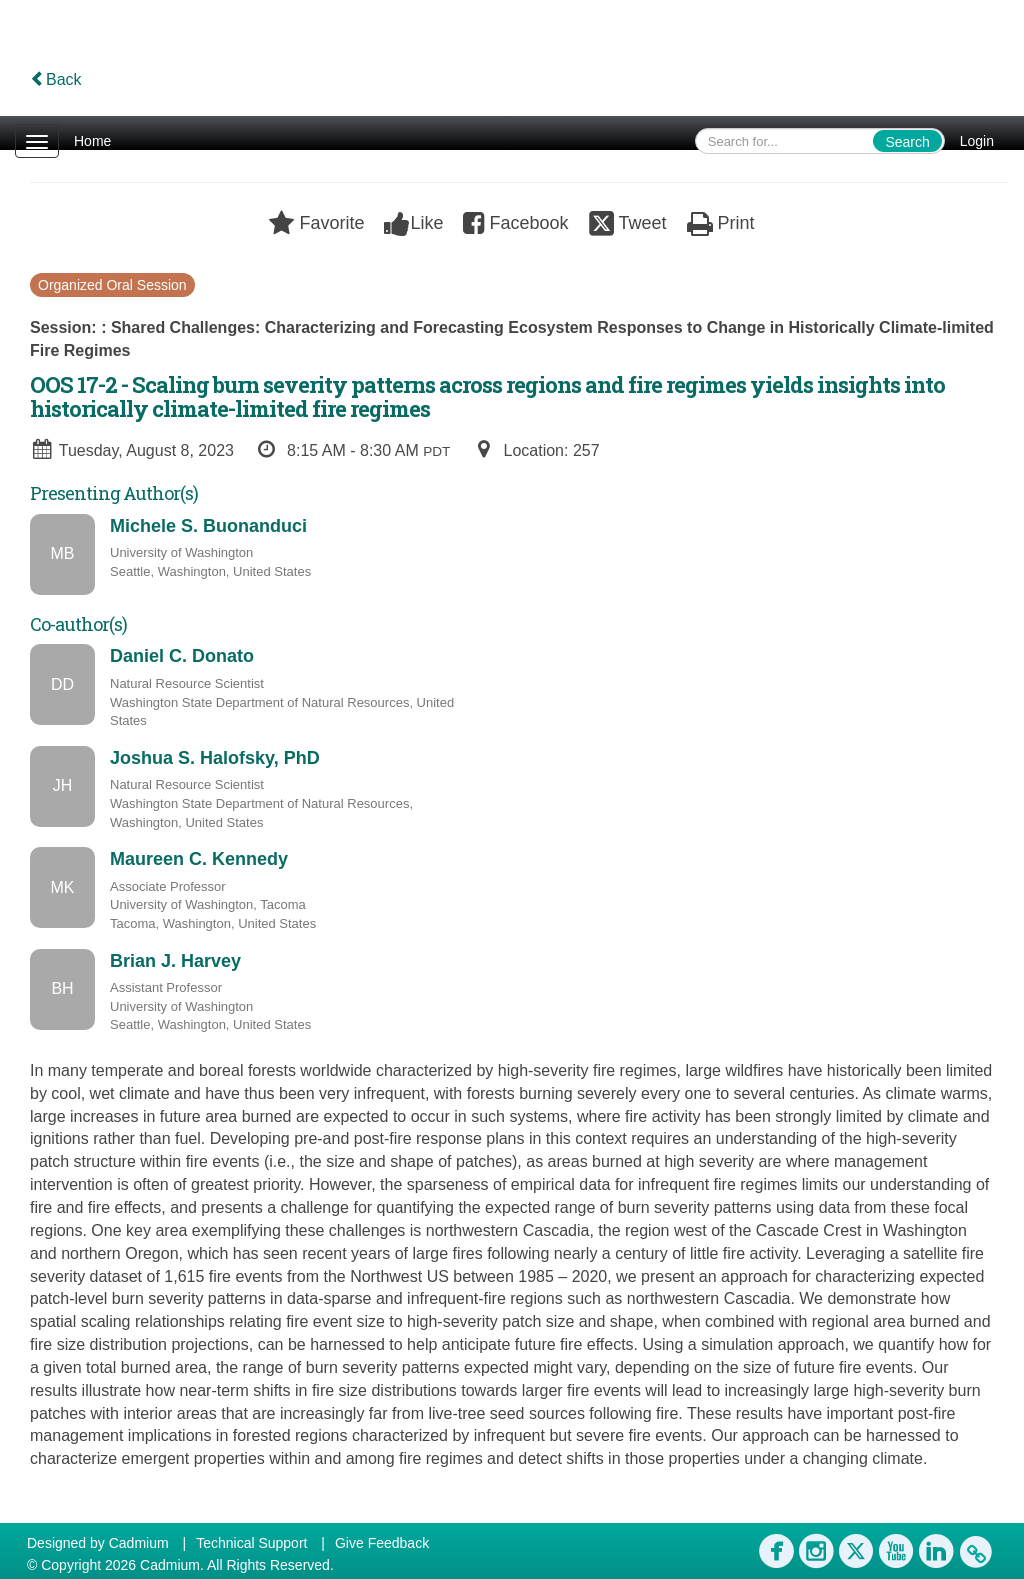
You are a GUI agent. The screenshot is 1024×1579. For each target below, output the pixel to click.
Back (56, 79)
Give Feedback (382, 1543)
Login (977, 141)
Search (907, 142)
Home (92, 141)
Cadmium (139, 1543)
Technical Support (251, 1543)
